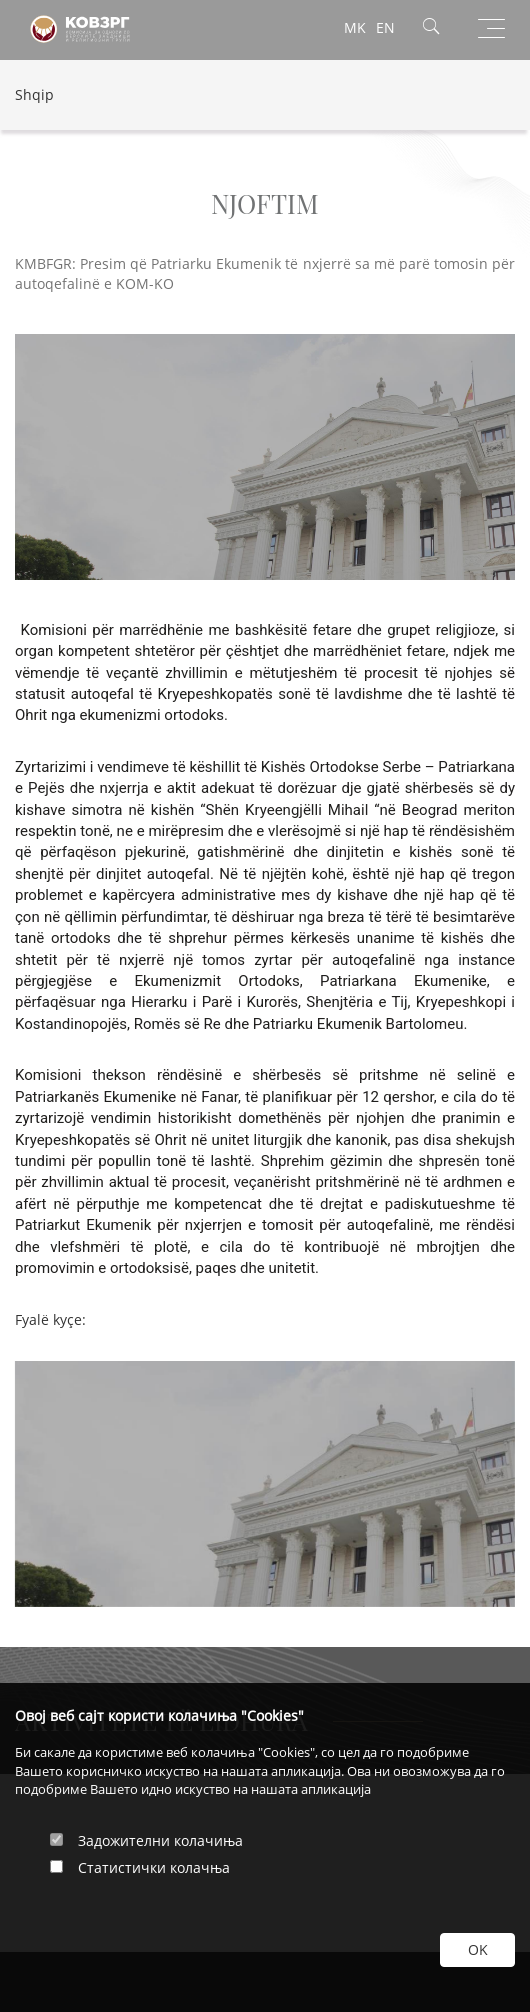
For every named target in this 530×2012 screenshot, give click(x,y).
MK (355, 27)
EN (385, 27)
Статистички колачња (154, 1867)
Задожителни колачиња (160, 1840)
